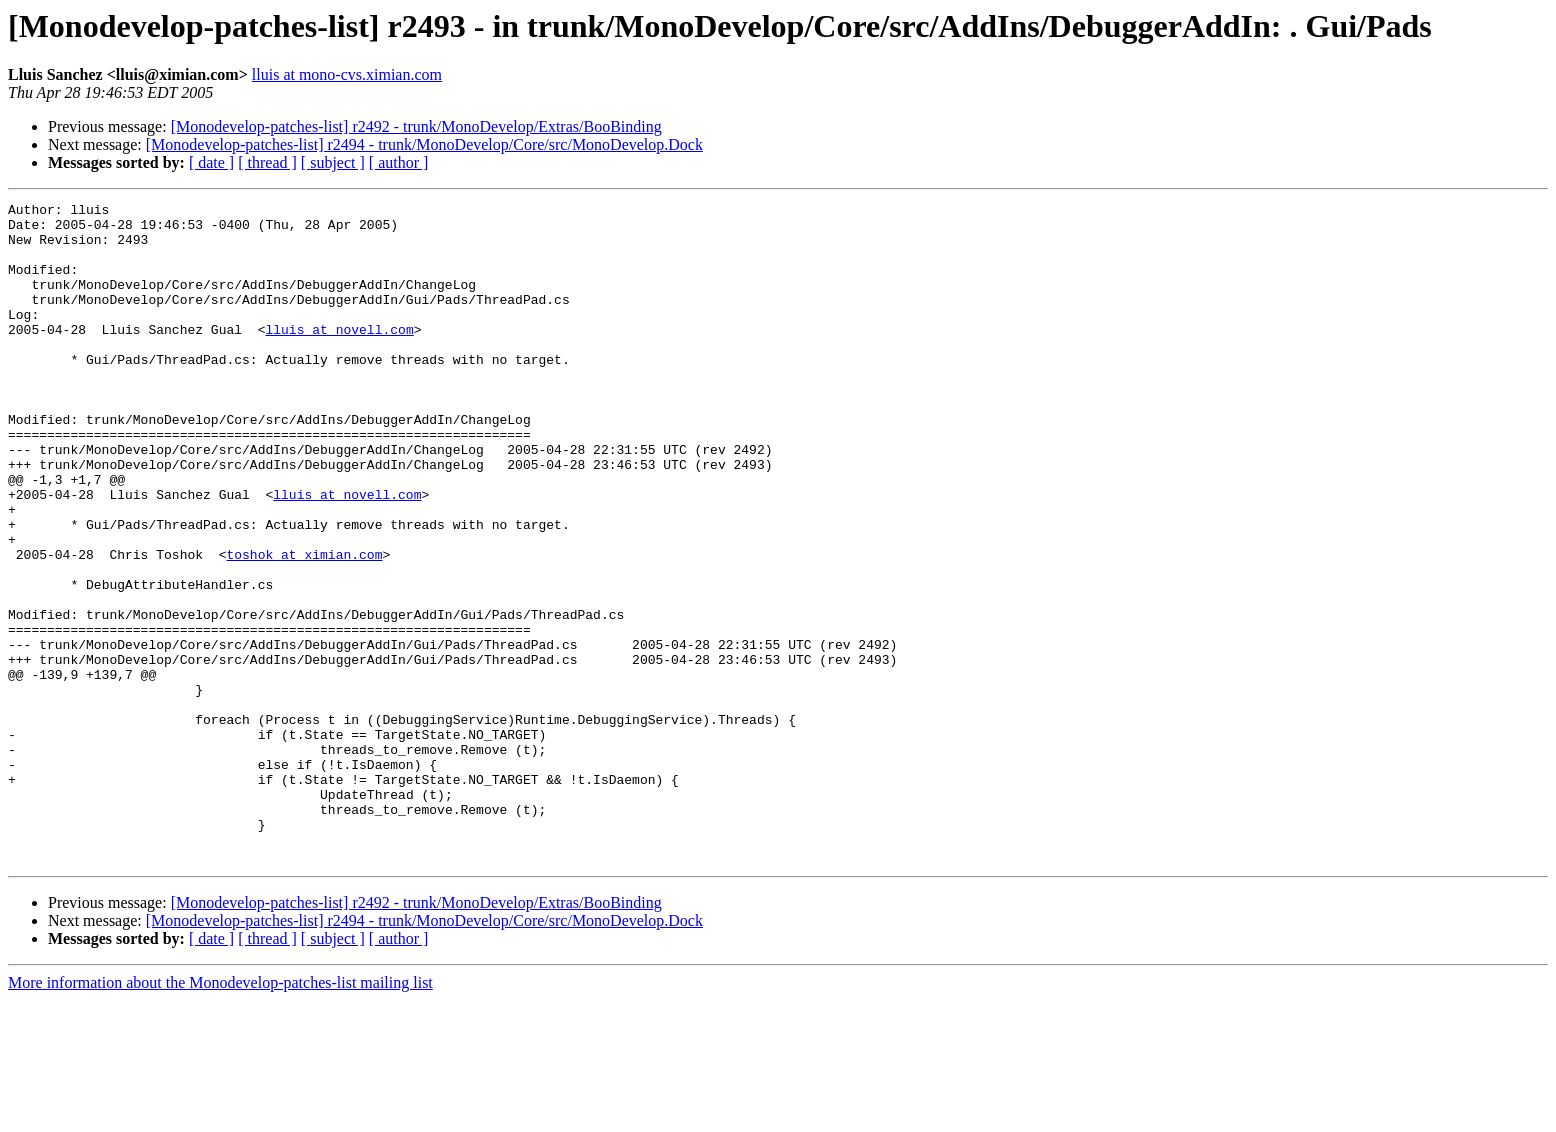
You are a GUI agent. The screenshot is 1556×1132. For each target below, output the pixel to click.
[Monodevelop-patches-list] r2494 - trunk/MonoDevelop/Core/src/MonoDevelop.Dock (424, 144)
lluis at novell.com (339, 356)
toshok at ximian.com (304, 626)
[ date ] (211, 162)
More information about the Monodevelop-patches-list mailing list (220, 1114)
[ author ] (399, 162)
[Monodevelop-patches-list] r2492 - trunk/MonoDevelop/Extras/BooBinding (416, 126)
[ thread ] (267, 162)
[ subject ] (333, 162)
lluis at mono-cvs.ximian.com (347, 74)
